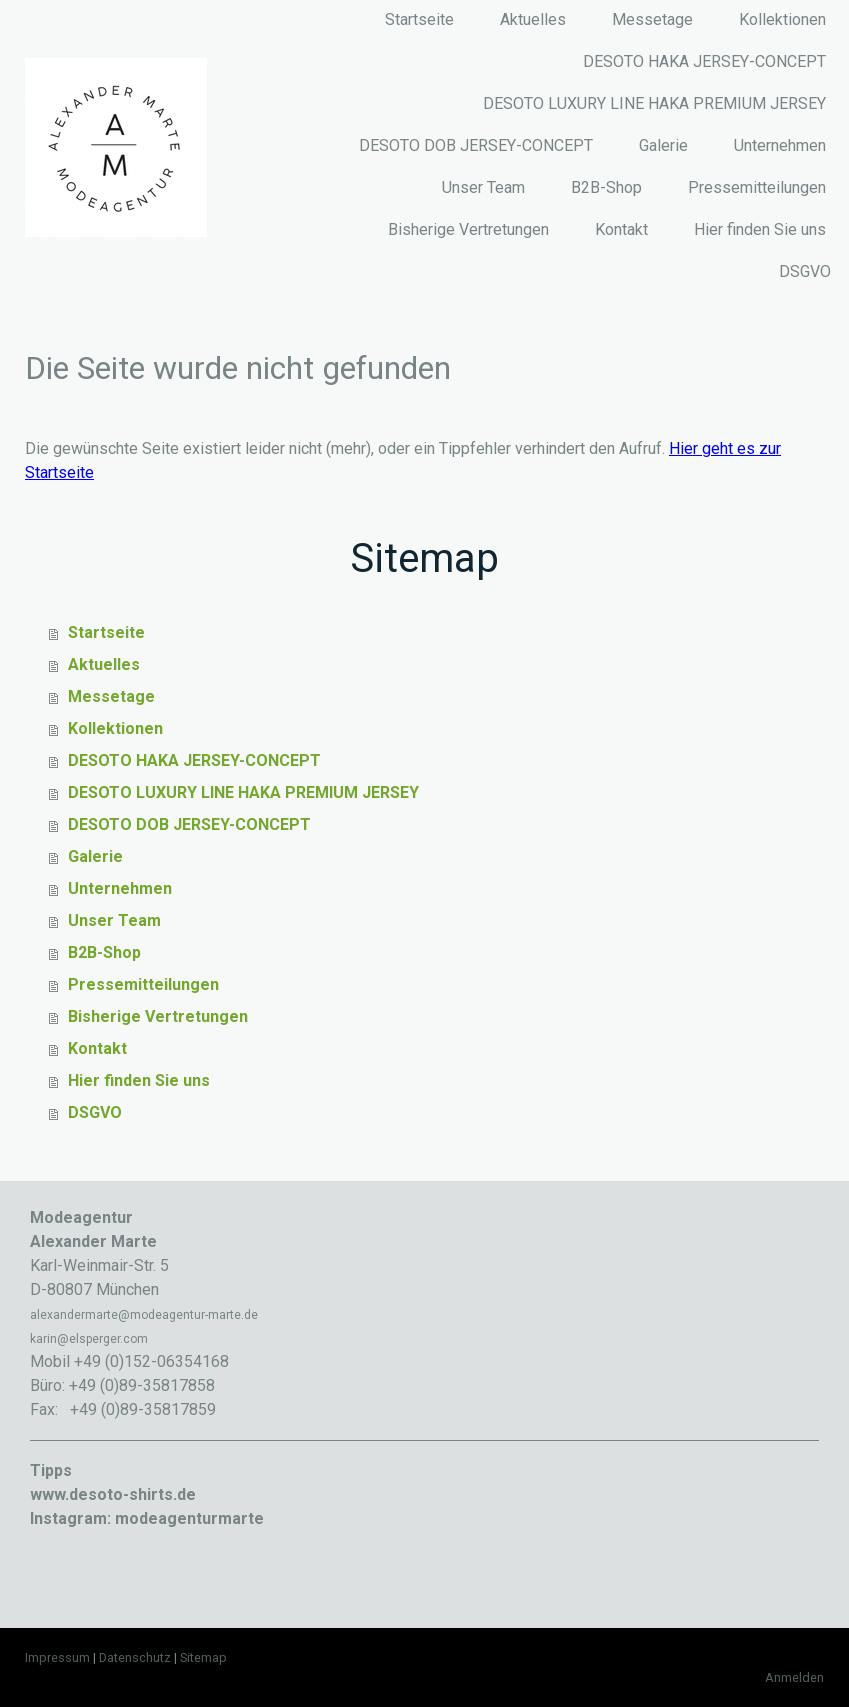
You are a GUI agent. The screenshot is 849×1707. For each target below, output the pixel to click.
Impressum (57, 1657)
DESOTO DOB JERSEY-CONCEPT (476, 145)
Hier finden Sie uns (760, 229)
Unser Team (483, 187)
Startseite (419, 19)
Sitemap (203, 1657)
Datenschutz (135, 1657)
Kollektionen (782, 19)
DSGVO (805, 271)
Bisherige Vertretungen (468, 229)
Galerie (663, 145)
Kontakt (621, 229)
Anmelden (794, 1677)
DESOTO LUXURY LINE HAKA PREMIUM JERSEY (654, 103)
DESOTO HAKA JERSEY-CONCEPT (704, 61)
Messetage (652, 19)
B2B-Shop (606, 187)
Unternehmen (780, 145)
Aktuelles (533, 19)
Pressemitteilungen (757, 187)
